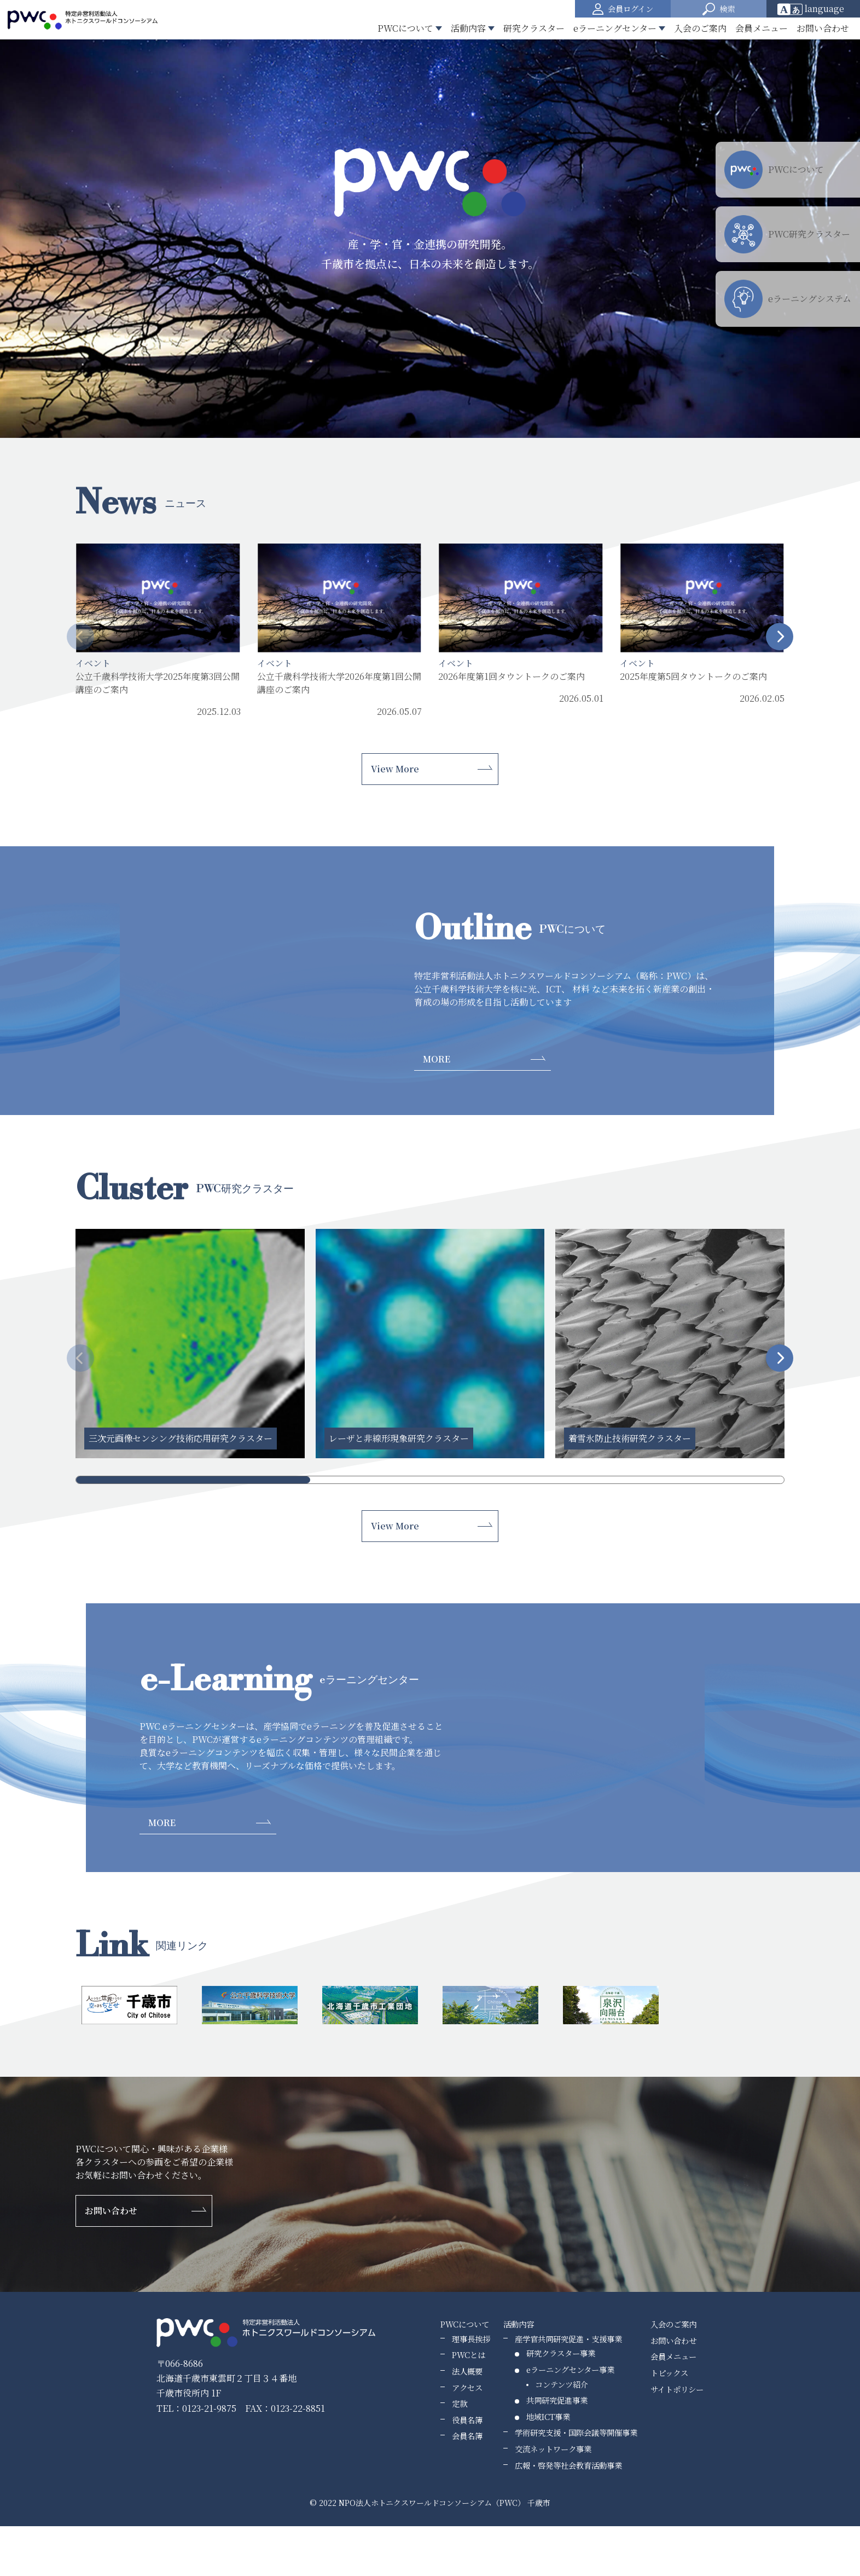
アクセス (467, 2387)
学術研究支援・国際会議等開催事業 (576, 2432)
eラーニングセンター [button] (614, 28)
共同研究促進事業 (557, 2400)
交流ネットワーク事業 (553, 2448)
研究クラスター (534, 28)
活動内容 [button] (468, 28)
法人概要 (467, 2371)
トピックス (669, 2372)
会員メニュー (761, 28)
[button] (718, 9)
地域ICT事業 (548, 2416)
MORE (436, 1059)
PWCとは (468, 2354)
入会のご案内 (700, 28)
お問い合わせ (823, 28)
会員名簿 (467, 2435)
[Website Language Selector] (814, 9)
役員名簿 (467, 2419)
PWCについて (464, 2324)
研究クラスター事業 (560, 2353)
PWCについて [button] (405, 28)
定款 (459, 2403)
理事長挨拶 (471, 2338)
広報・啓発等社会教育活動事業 (568, 2465)
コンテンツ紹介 (561, 2384)
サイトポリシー (677, 2389)
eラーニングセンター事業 (570, 2369)
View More (395, 769)
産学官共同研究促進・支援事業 (568, 2338)
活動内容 (518, 2324)
